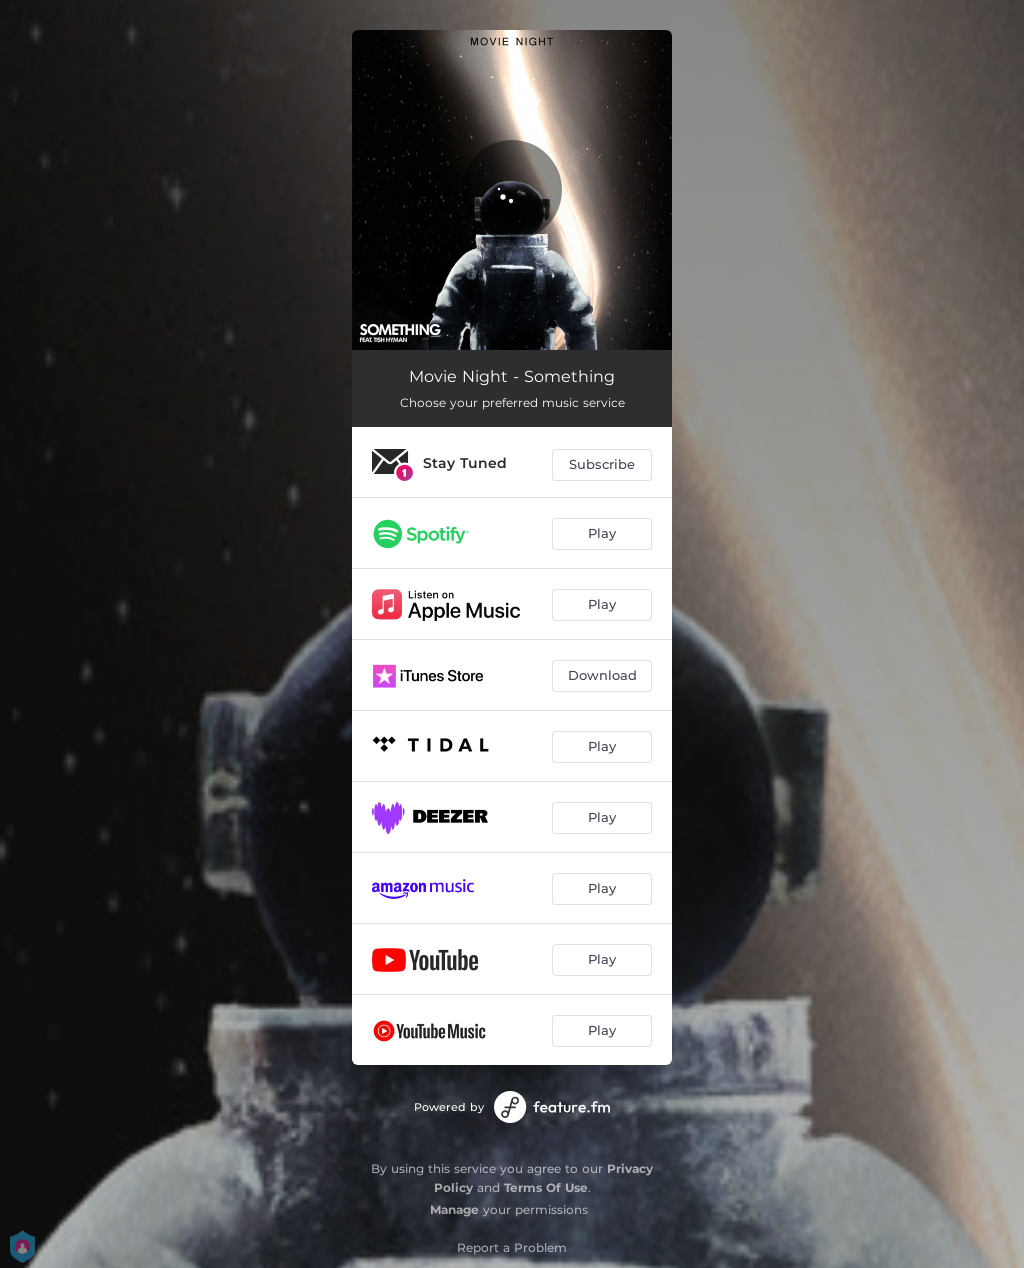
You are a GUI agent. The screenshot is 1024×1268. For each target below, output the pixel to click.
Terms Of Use (546, 1187)
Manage (454, 1209)
